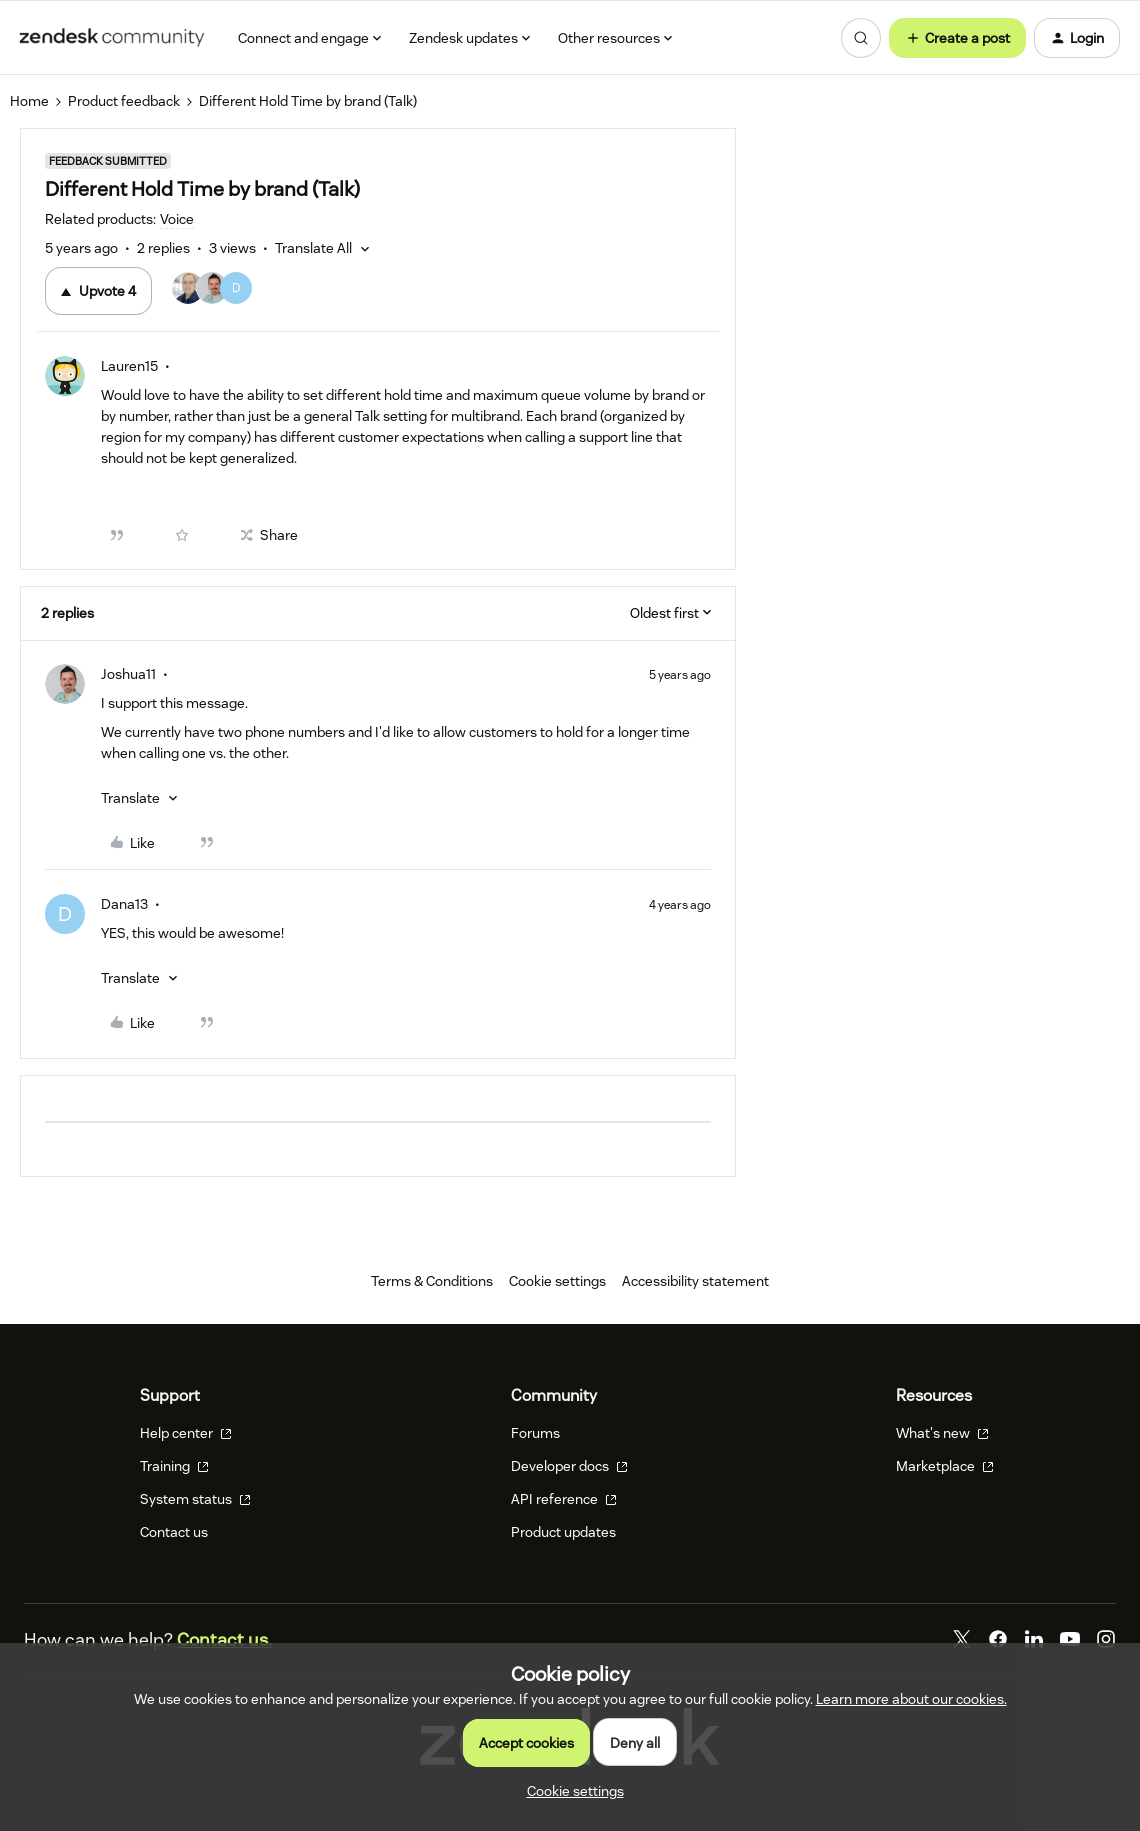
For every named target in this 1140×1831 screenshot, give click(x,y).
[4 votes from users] (212, 291)
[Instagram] (1106, 1639)
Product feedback (124, 101)
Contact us (174, 1532)
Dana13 (124, 904)
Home (29, 101)
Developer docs (569, 1466)
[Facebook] (998, 1639)
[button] (957, 38)
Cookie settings (557, 1281)
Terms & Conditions (432, 1281)
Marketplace (945, 1466)
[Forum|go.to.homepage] (112, 38)
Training (174, 1466)
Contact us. (224, 1639)
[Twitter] (962, 1639)
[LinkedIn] (1034, 1639)
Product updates (563, 1532)
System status (195, 1499)
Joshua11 (128, 674)
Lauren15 (129, 366)
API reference (564, 1499)
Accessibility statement (695, 1281)
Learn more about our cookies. (911, 1699)
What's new (942, 1433)
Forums (535, 1433)
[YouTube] (1070, 1639)
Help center (186, 1433)
